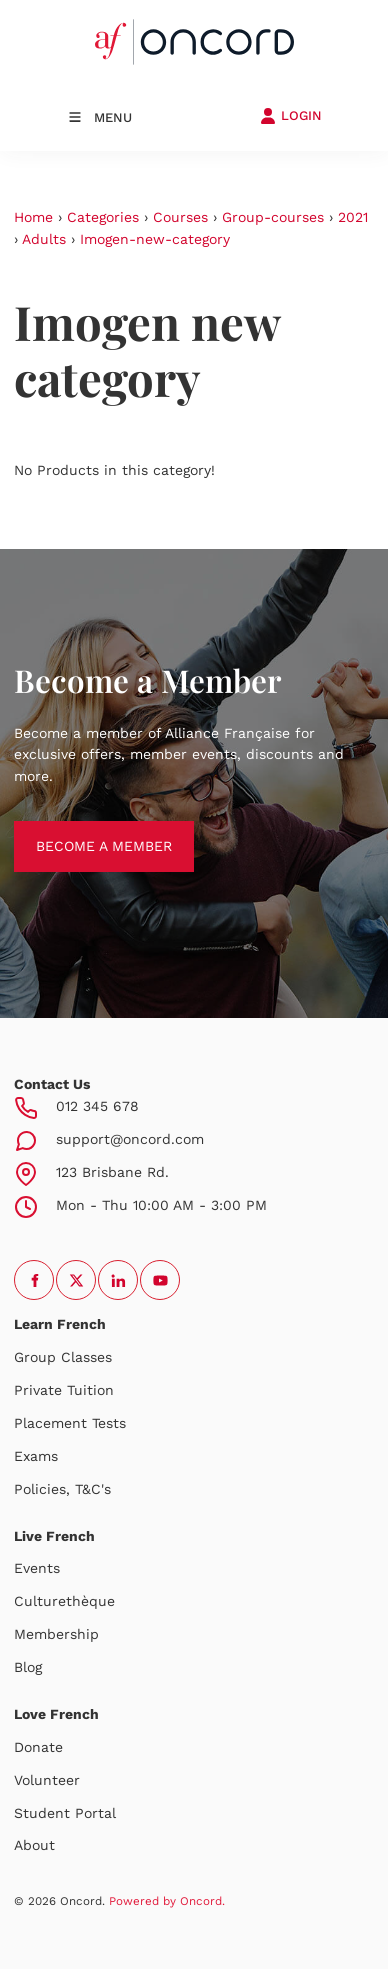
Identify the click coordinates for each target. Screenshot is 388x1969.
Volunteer (47, 1780)
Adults (44, 239)
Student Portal (65, 1813)
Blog (28, 1667)
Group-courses (273, 217)
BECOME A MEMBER (82, 831)
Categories (103, 217)
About (34, 1845)
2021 (353, 217)
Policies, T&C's (62, 1489)
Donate (38, 1747)
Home (33, 217)
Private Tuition (64, 1390)
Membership (56, 1634)
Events (37, 1568)
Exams (36, 1456)
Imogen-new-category (155, 239)
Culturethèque (64, 1601)
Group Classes (63, 1357)
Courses (180, 217)
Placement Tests (70, 1423)
